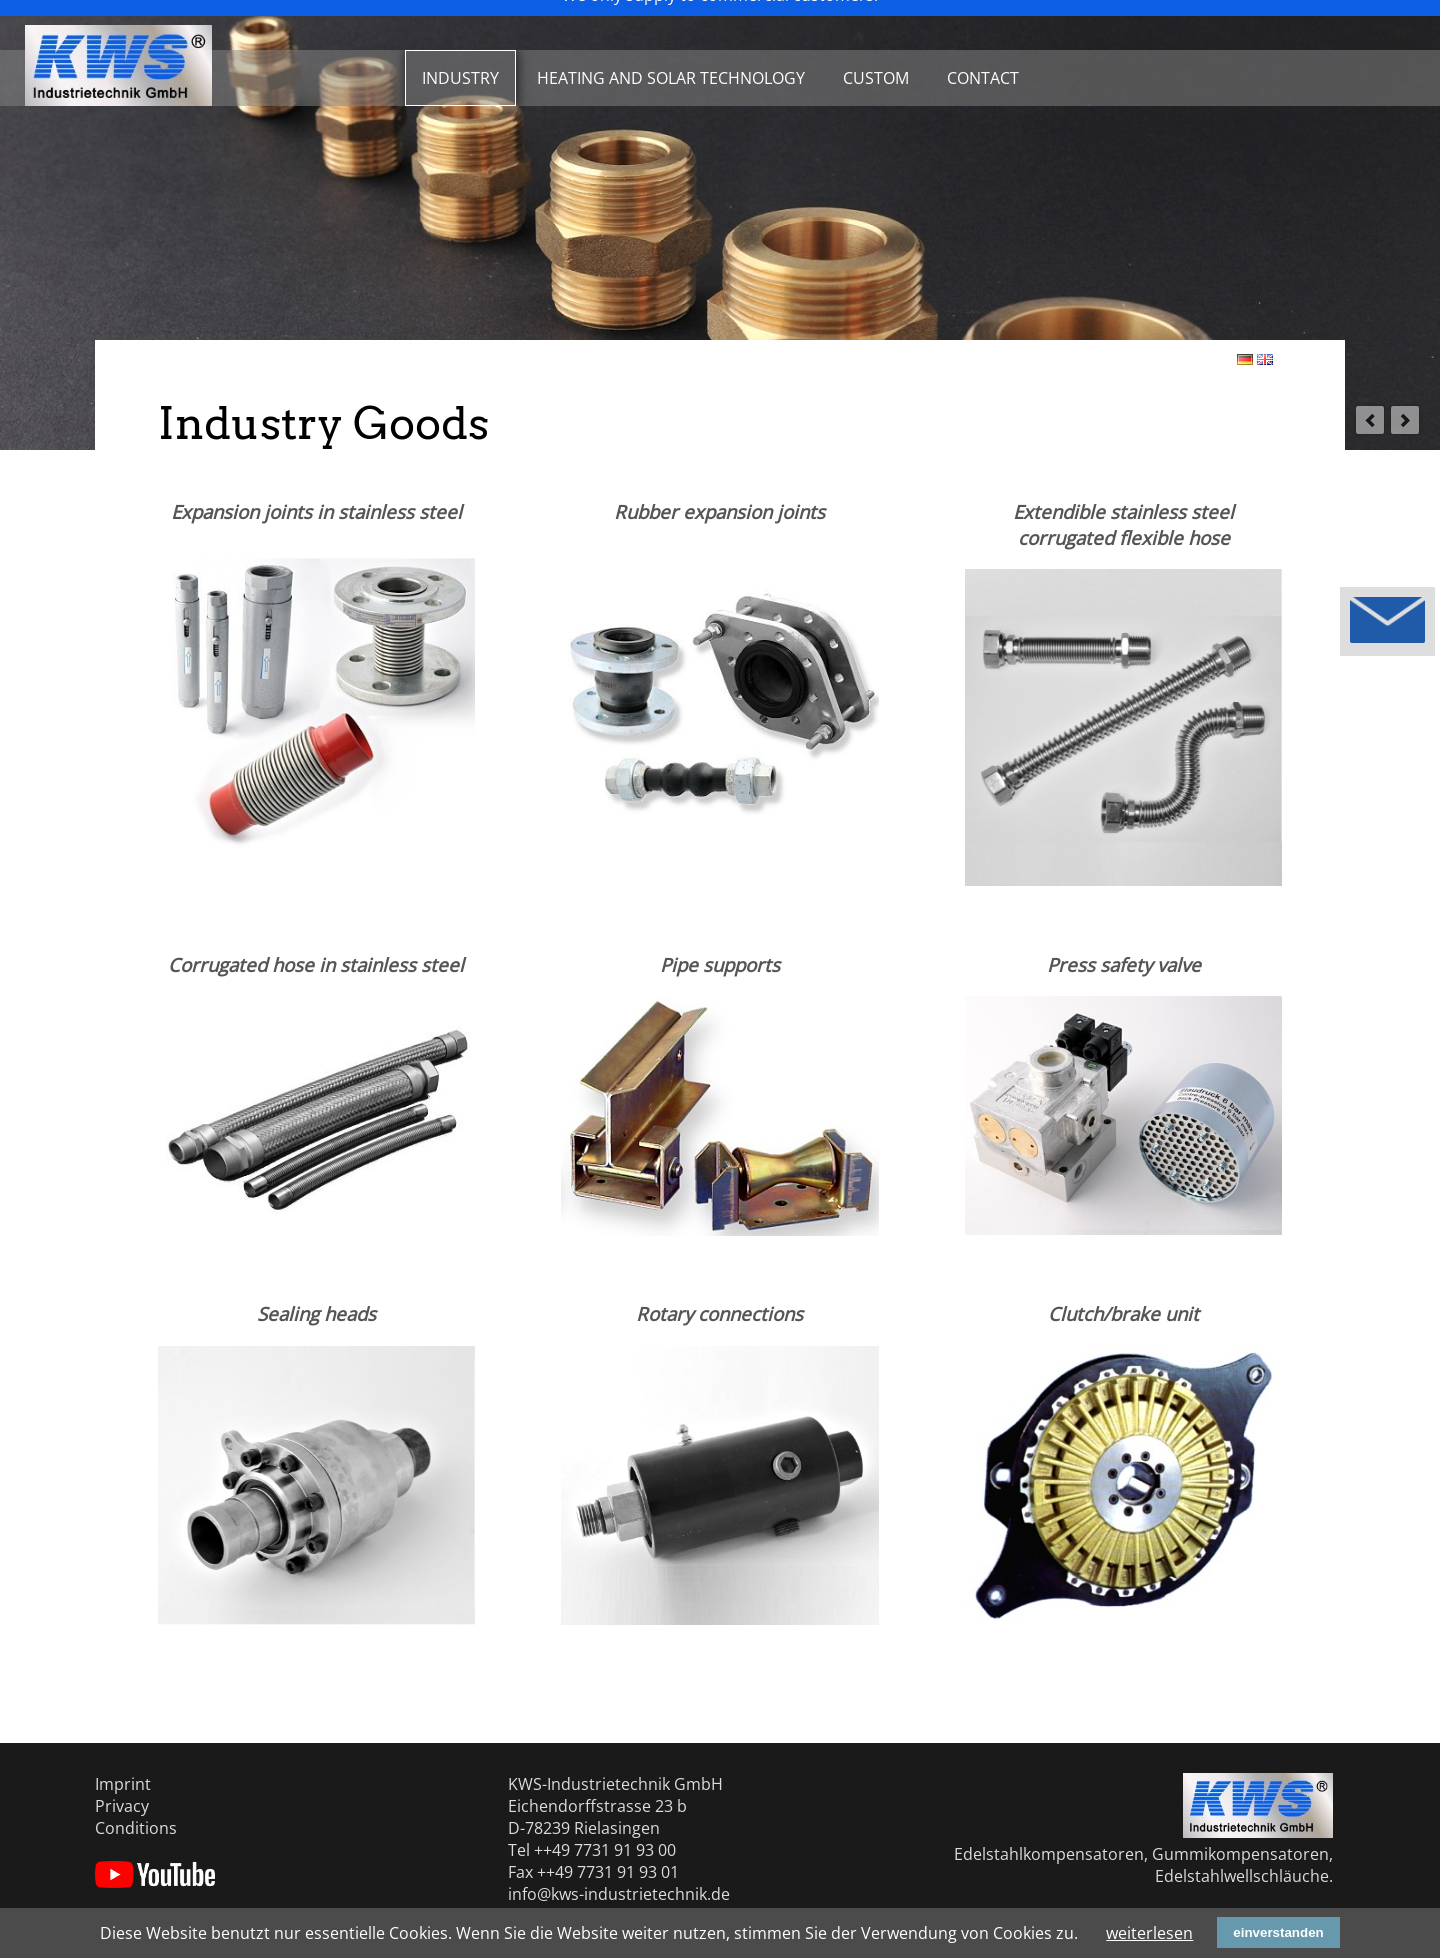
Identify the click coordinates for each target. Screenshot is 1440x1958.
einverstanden (1278, 1932)
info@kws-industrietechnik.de (619, 1894)
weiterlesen (1149, 1933)
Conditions (136, 1828)
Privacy (122, 1806)
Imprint (123, 1784)
